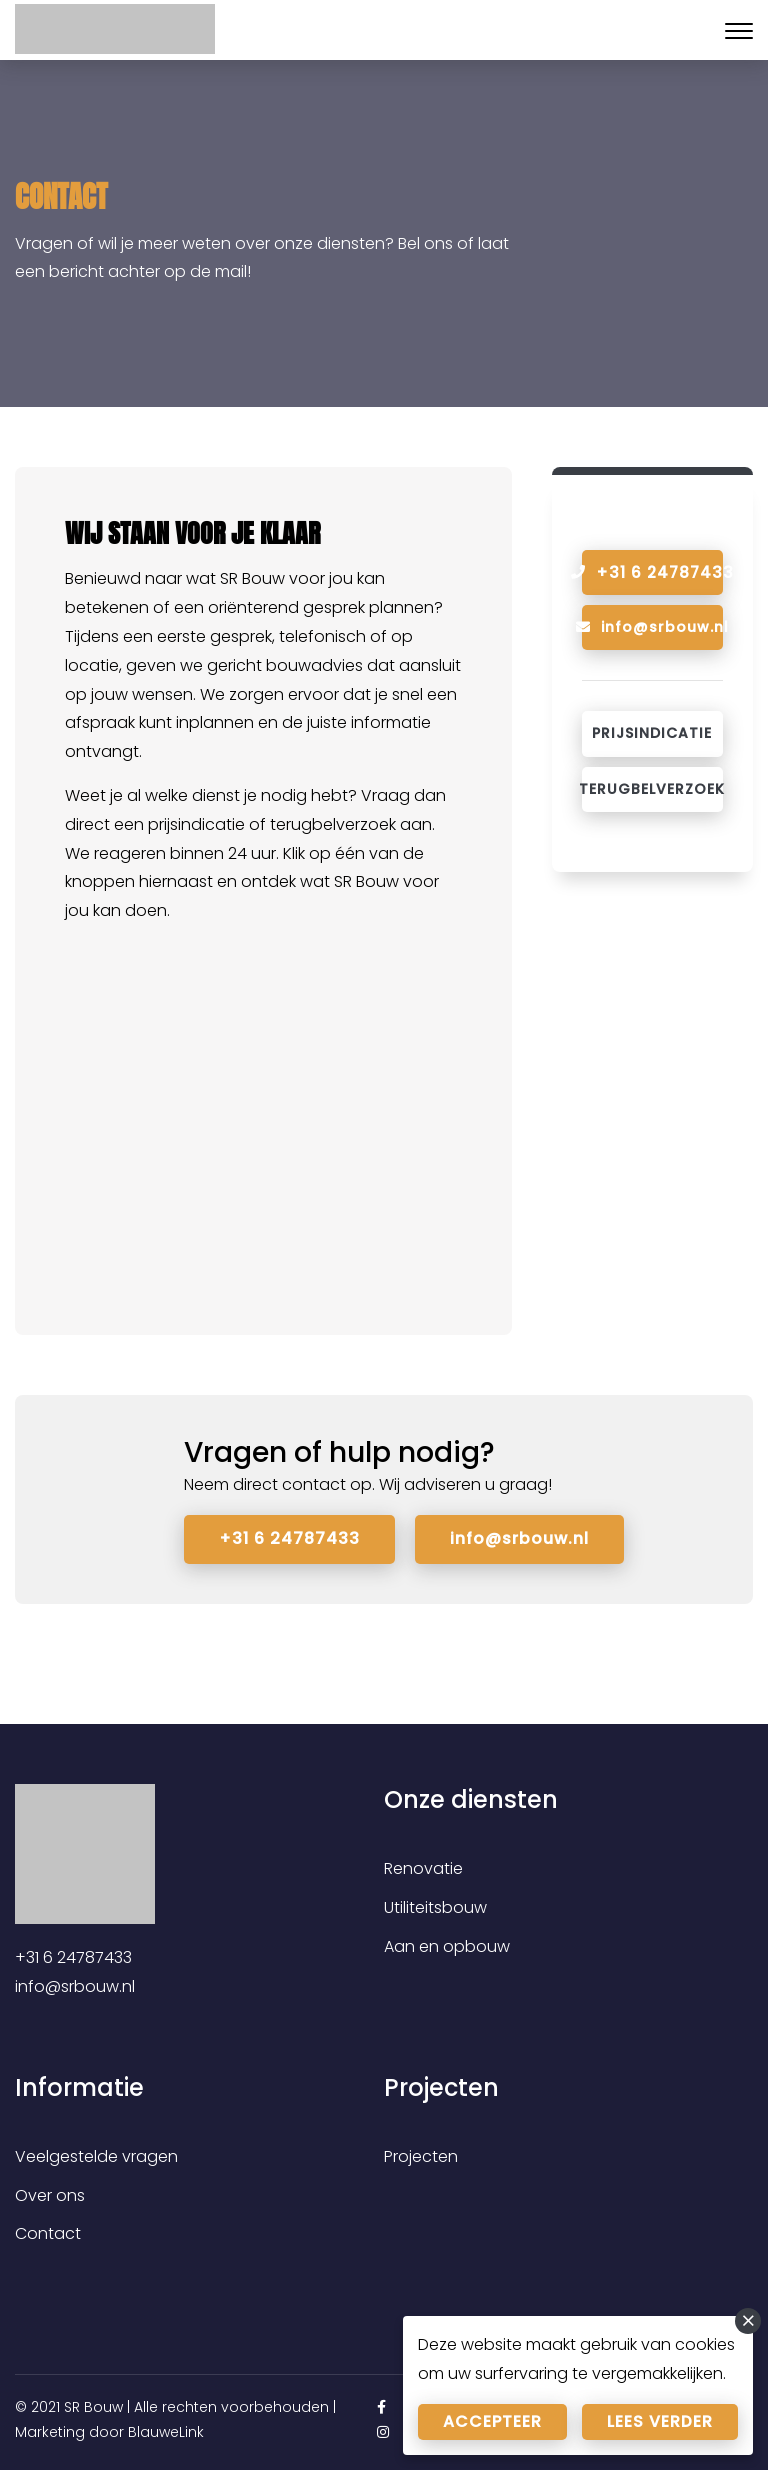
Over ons (50, 2194)
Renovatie (423, 1868)
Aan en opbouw (447, 1946)
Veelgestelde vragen (96, 2156)
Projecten (421, 2156)
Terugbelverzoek (652, 789)
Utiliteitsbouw (435, 1907)
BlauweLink (166, 2432)
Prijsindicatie (652, 733)
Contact (48, 2233)
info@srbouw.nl (652, 627)
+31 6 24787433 (289, 1538)
